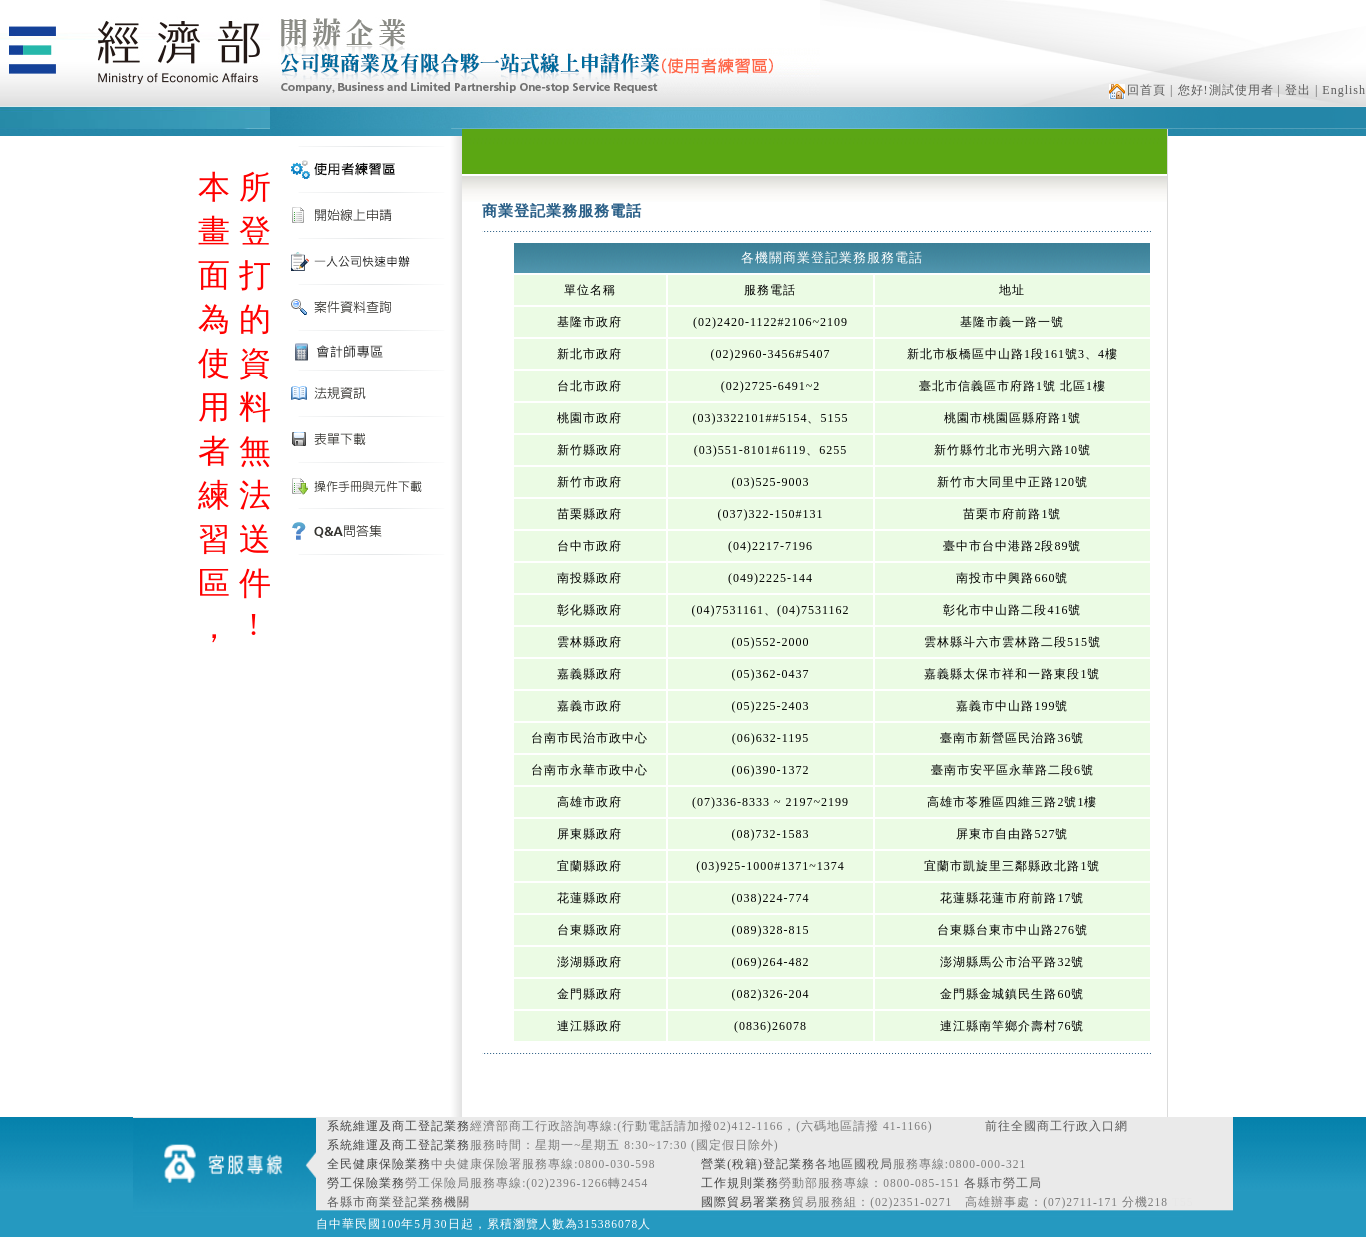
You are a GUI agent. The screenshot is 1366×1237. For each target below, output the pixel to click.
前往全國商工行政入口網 (1056, 1126)
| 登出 (1294, 90)
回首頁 (1137, 90)
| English (1340, 90)
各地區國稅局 (854, 1164)
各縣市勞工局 (1003, 1183)
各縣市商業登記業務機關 (398, 1202)
